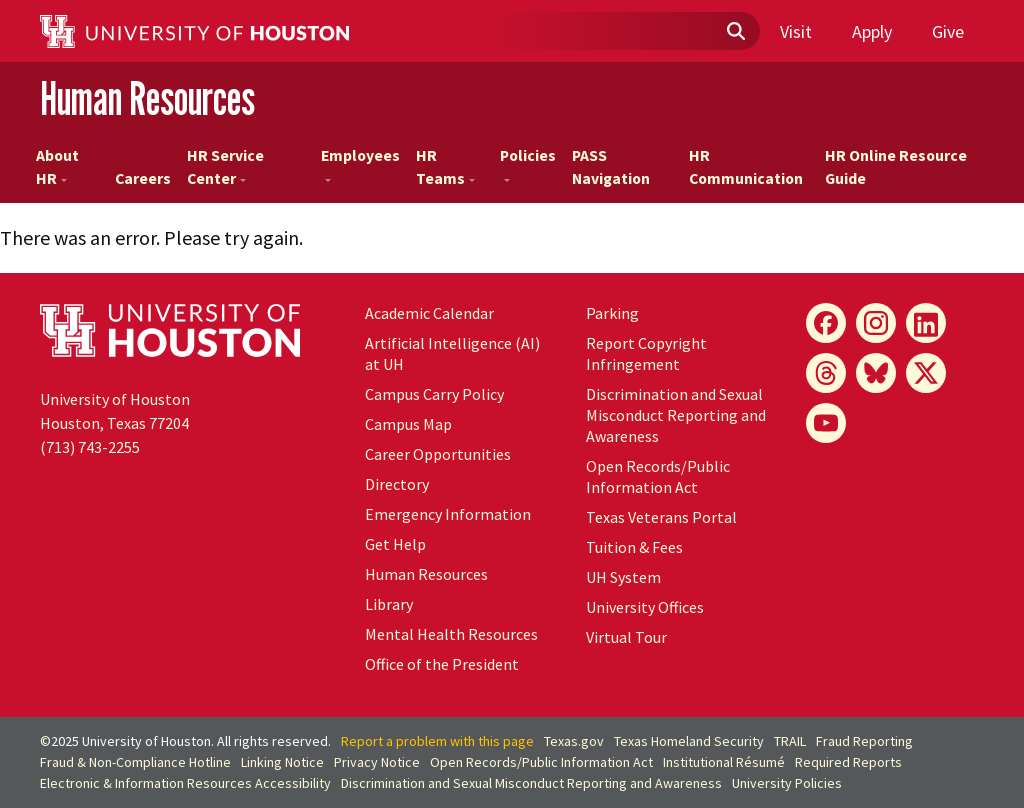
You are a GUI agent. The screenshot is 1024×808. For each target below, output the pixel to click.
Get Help (395, 544)
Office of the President (442, 664)
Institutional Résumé (724, 762)
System (623, 577)
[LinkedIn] (926, 323)
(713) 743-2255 (90, 447)
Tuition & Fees (634, 547)
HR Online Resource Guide (896, 167)
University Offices (645, 607)
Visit (796, 31)
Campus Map (408, 424)
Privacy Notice (377, 762)
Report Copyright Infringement (646, 353)
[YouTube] (826, 423)
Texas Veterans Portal (661, 517)
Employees (360, 164)
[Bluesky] (876, 373)
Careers (143, 178)
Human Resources (147, 98)
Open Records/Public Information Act (658, 476)
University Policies (787, 783)
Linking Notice (282, 762)
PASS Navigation (611, 167)
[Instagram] (876, 323)
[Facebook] (826, 323)
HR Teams (445, 167)
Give (948, 31)
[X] (926, 373)
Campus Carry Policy (434, 394)
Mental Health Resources (451, 634)
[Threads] (826, 373)
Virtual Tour (626, 637)
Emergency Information (448, 514)
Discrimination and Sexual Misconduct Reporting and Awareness (676, 415)
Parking (612, 313)
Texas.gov (574, 741)
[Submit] (735, 32)
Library (389, 604)
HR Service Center (225, 167)
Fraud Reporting (864, 741)
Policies (528, 164)
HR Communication (746, 167)
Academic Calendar (429, 313)
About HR (57, 167)
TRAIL (790, 741)
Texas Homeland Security (689, 741)
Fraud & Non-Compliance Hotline (135, 762)
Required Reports (848, 762)
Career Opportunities (438, 454)
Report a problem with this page (437, 741)
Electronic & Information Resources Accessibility (185, 783)
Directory (397, 484)
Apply (872, 31)
